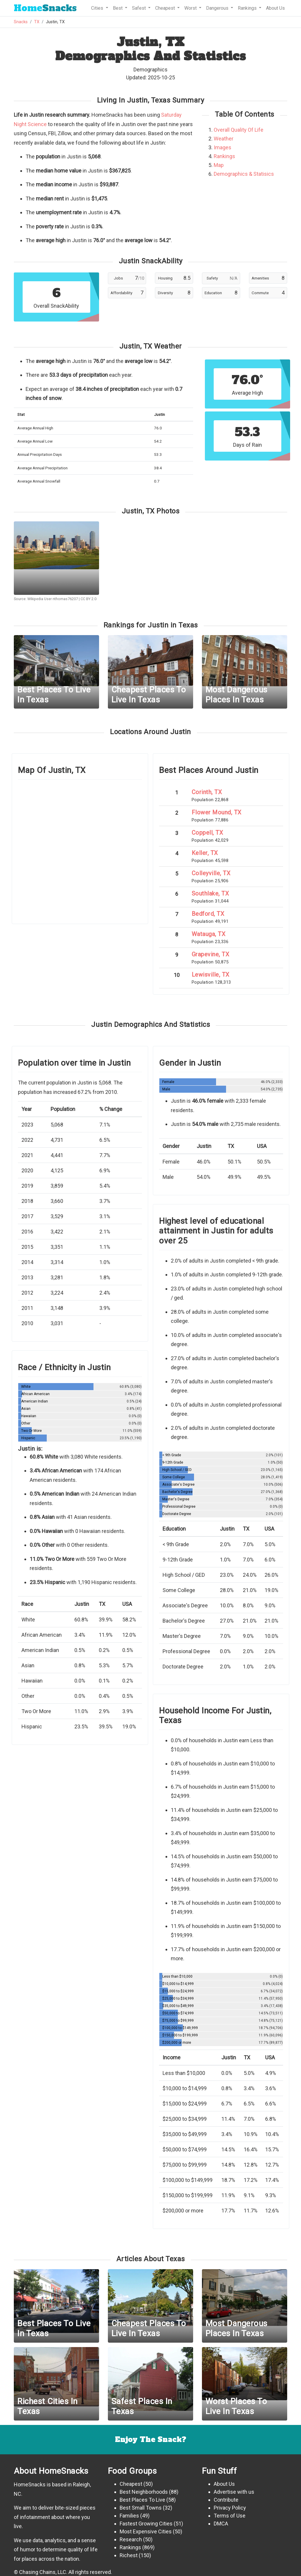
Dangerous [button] (218, 8)
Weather (223, 138)
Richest (129, 2555)
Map (219, 165)
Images (222, 147)
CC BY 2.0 (88, 599)
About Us (275, 8)
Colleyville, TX (211, 873)
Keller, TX (205, 852)
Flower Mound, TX (217, 812)
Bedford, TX (208, 913)
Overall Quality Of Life (238, 130)
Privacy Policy (230, 2508)
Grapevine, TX (211, 954)
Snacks (45, 8)
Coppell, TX (207, 832)
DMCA (221, 2523)
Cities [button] (97, 8)
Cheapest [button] (165, 8)
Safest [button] (139, 8)
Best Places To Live (142, 2500)
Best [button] (118, 8)
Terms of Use (229, 2516)
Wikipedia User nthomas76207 (52, 599)
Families (129, 2516)
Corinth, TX (207, 792)
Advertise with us (234, 2492)
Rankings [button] (248, 8)
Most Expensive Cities (146, 2531)
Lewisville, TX (211, 974)
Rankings (224, 156)
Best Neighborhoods (144, 2492)
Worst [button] (191, 8)
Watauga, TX (209, 934)
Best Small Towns (141, 2508)
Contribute (226, 2500)
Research (131, 2539)
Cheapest (131, 2484)
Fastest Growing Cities (146, 2523)
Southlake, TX (210, 893)
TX (36, 21)
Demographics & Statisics (244, 174)
